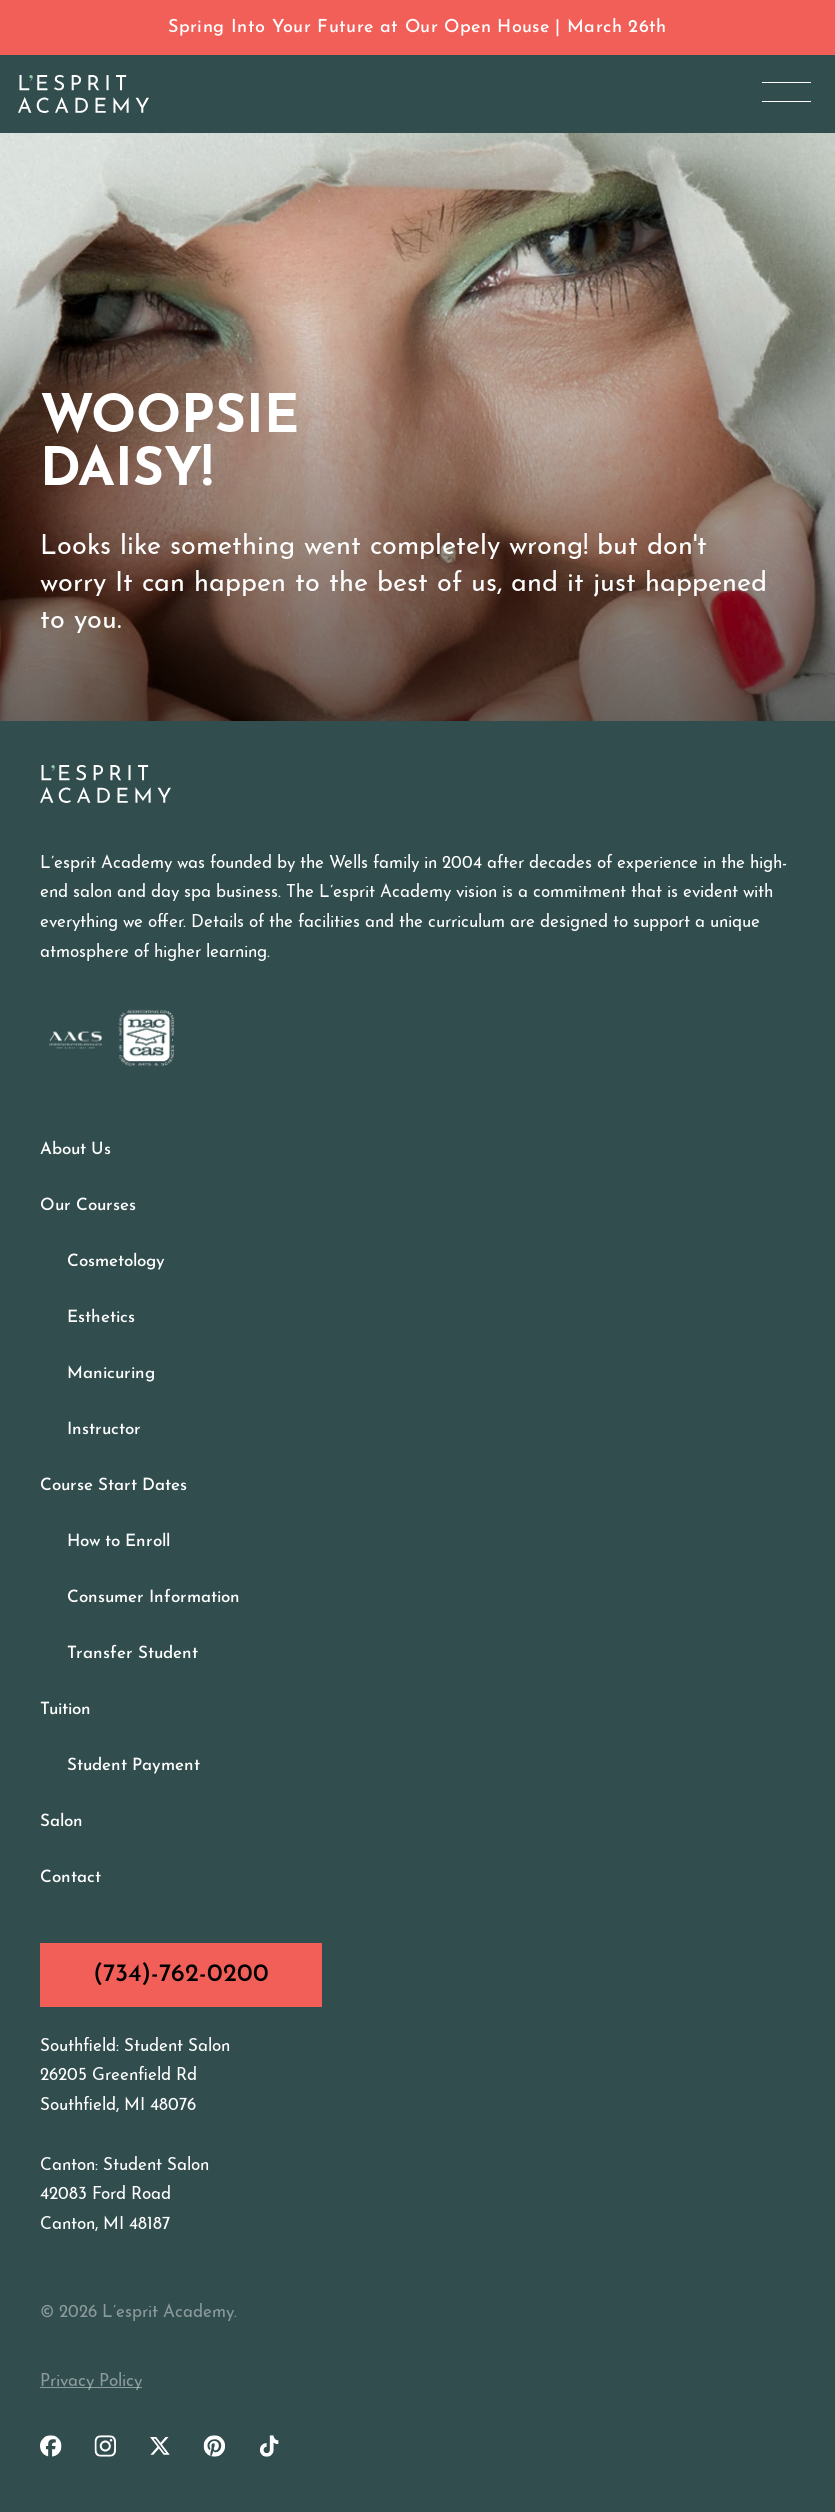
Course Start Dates (113, 1485)
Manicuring (111, 1373)
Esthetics (101, 1317)
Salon (61, 1821)
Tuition (65, 1709)
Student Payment (133, 1765)
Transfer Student (132, 1653)
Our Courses (88, 1205)
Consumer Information (153, 1597)
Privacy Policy (91, 2381)
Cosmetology (116, 1261)
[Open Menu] (786, 91)
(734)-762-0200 (181, 1974)
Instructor (104, 1429)
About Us (75, 1149)
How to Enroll (118, 1541)
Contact (70, 1877)
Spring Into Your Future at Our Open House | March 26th (417, 27)
